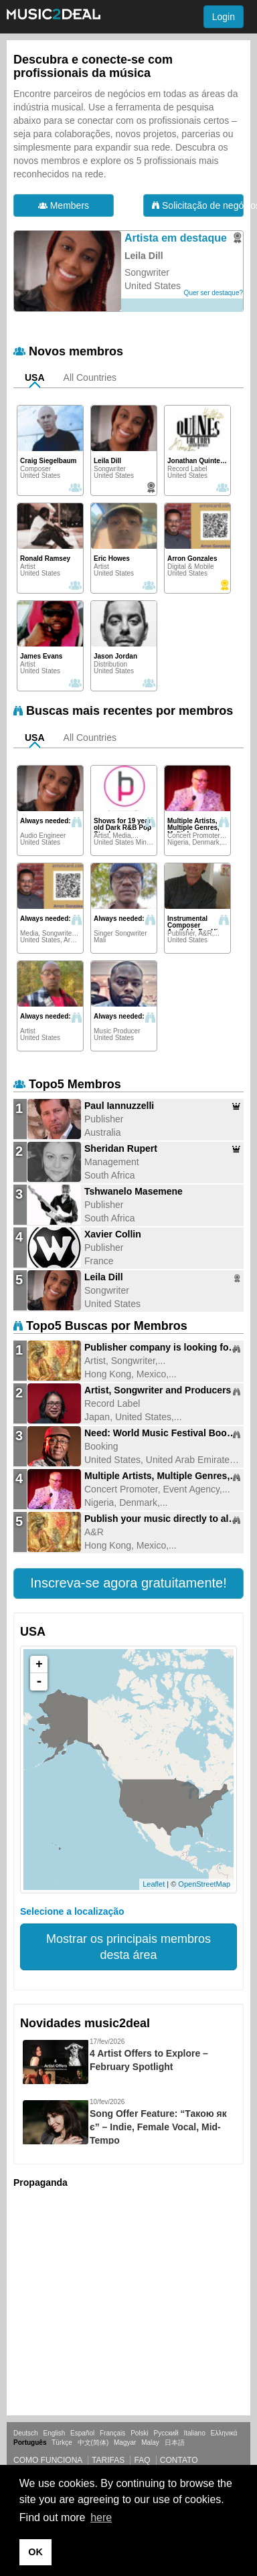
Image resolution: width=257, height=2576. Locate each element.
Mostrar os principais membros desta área (128, 1947)
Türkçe (62, 2442)
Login (223, 16)
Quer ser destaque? (213, 292)
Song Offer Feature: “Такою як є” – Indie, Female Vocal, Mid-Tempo (158, 2127)
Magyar (125, 2442)
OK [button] (35, 2552)
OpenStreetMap (204, 1884)
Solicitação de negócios (198, 205)
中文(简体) (93, 2442)
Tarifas (108, 2460)
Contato (179, 2460)
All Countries (90, 377)
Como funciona (47, 2460)
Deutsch (25, 2433)
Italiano (194, 2433)
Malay (150, 2442)
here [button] (101, 2517)
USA (35, 377)
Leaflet (154, 1884)
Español (82, 2433)
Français (112, 2433)
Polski (140, 2433)
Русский (166, 2433)
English (54, 2433)
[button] (128, 1583)
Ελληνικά (224, 2433)
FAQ (142, 2460)
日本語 (175, 2442)
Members (63, 205)
